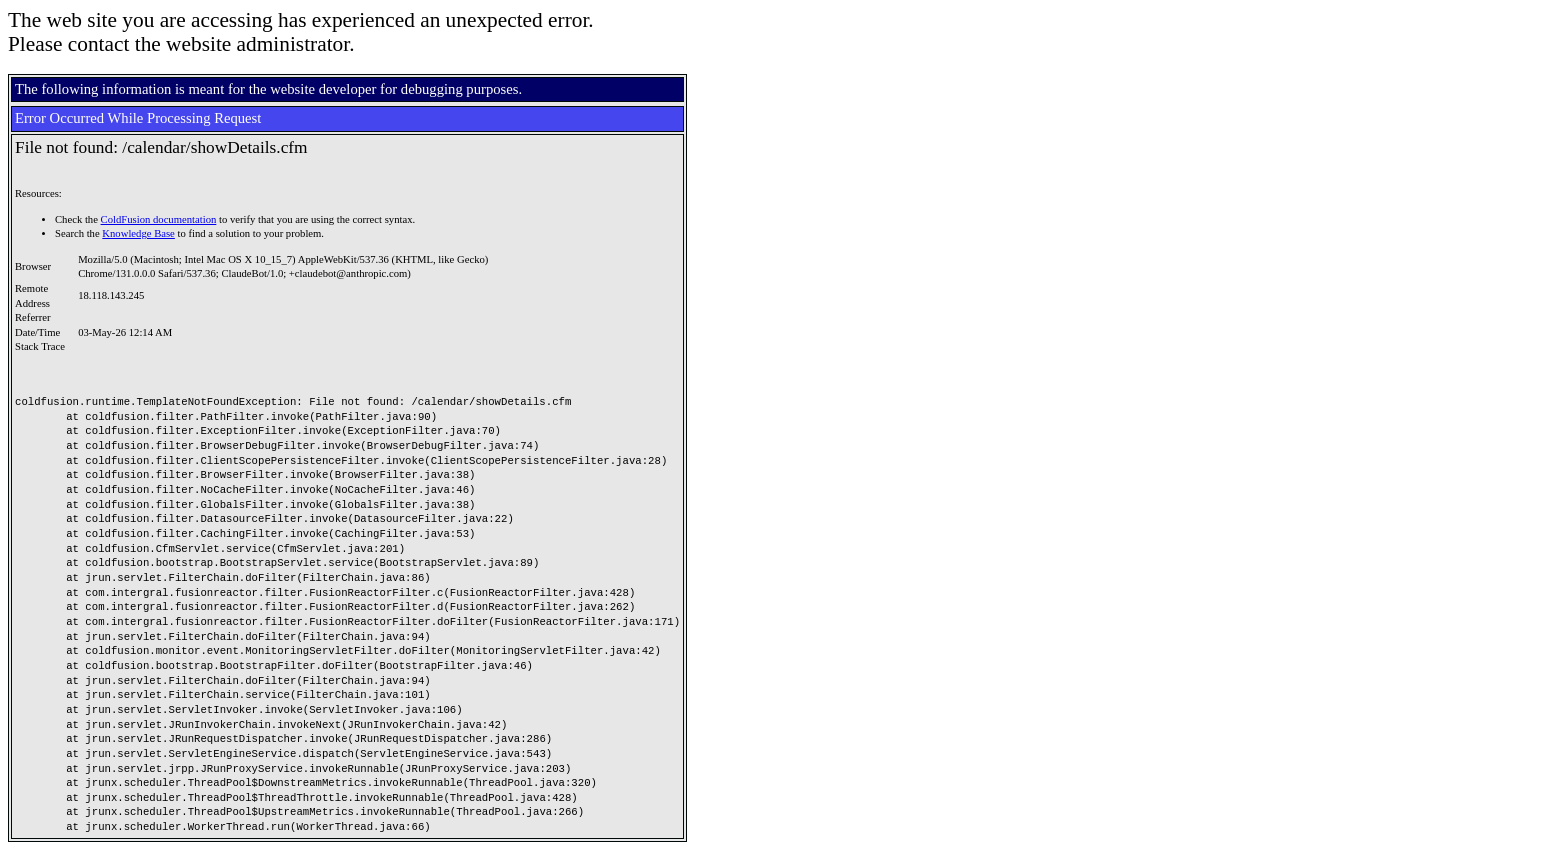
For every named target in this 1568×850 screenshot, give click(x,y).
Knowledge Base (138, 233)
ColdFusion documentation (159, 219)
